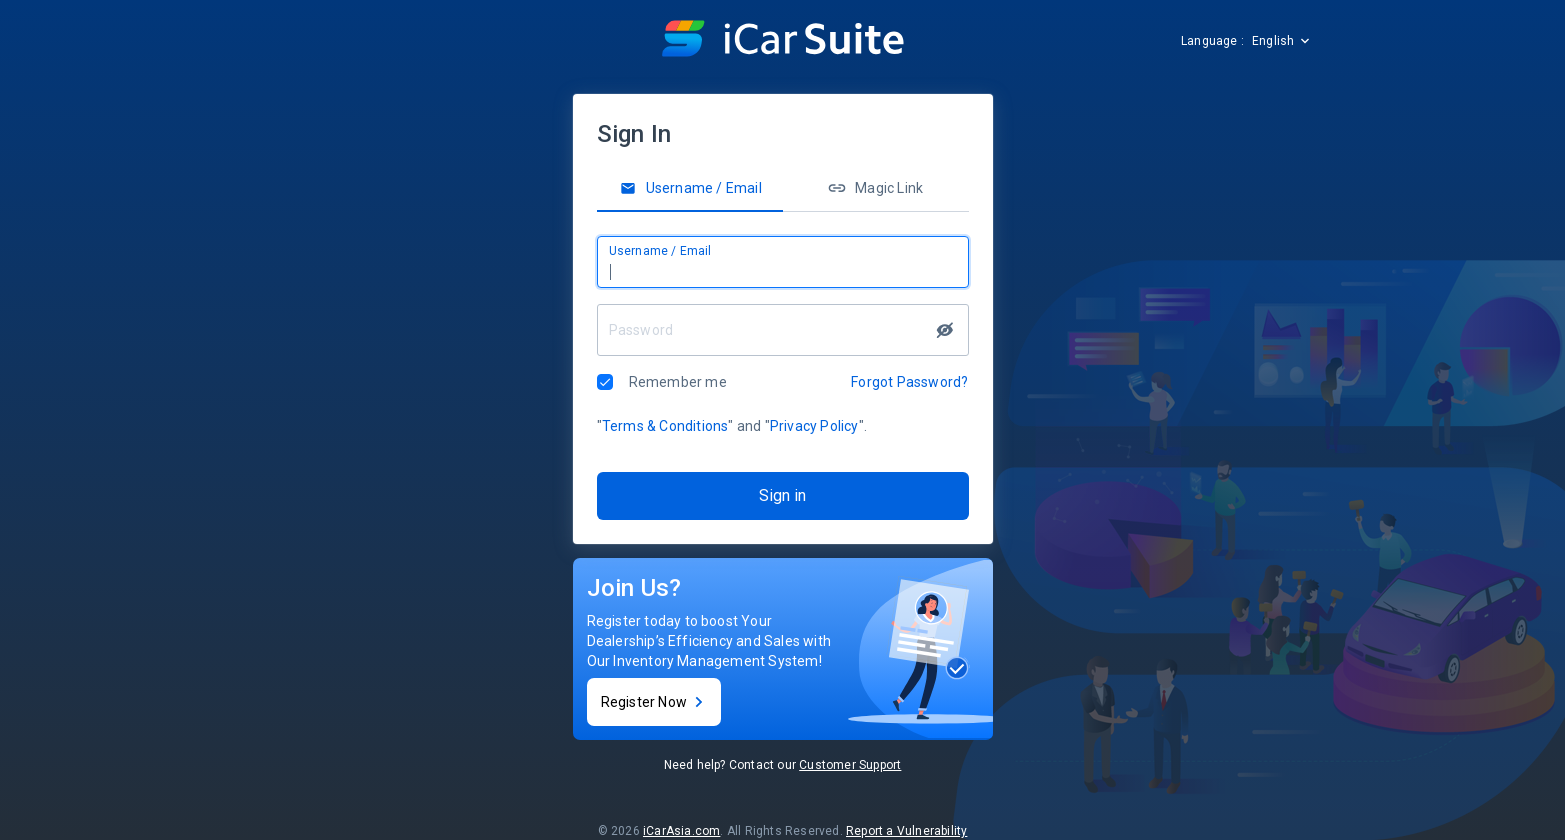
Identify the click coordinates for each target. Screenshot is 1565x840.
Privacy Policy (814, 426)
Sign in (782, 495)
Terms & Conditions (665, 426)
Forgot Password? (909, 382)
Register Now (654, 702)
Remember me (678, 382)
